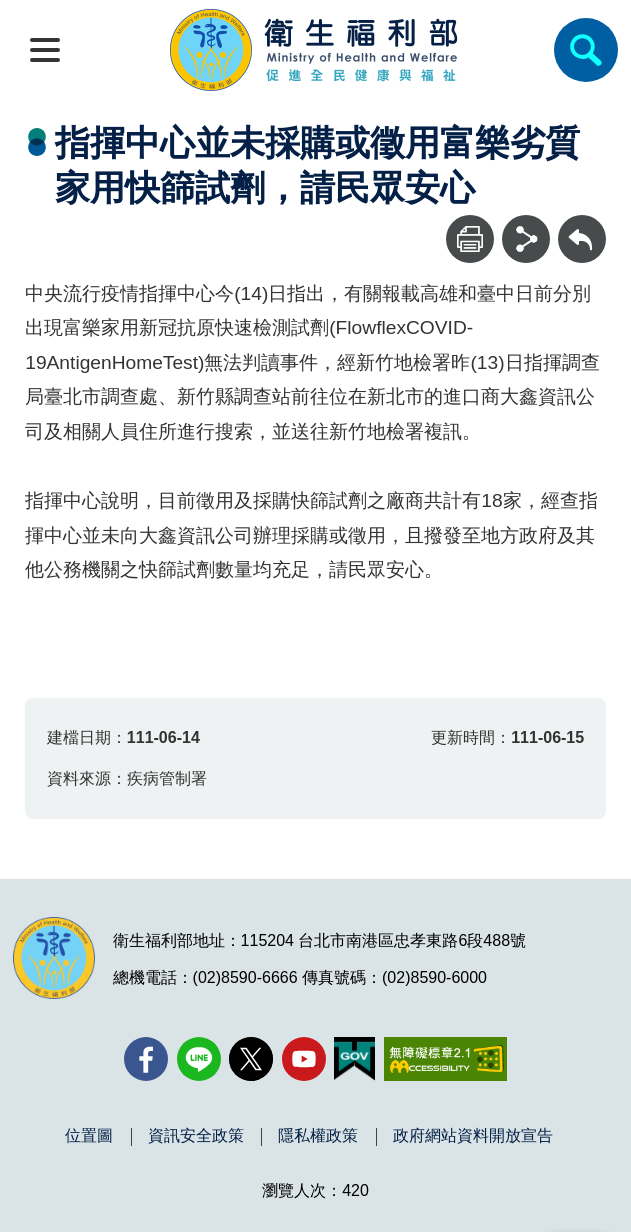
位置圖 (89, 1136)
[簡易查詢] (586, 50)
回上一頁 (582, 224)
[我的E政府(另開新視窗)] (354, 1059)
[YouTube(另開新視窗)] (304, 1059)
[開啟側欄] (45, 50)
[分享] (526, 239)
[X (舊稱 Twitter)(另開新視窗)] (251, 1059)
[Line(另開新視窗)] (199, 1059)
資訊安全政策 (196, 1136)
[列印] (470, 239)
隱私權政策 (318, 1136)
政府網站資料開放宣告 (473, 1136)
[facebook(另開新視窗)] (146, 1059)
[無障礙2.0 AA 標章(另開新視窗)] (445, 1059)
